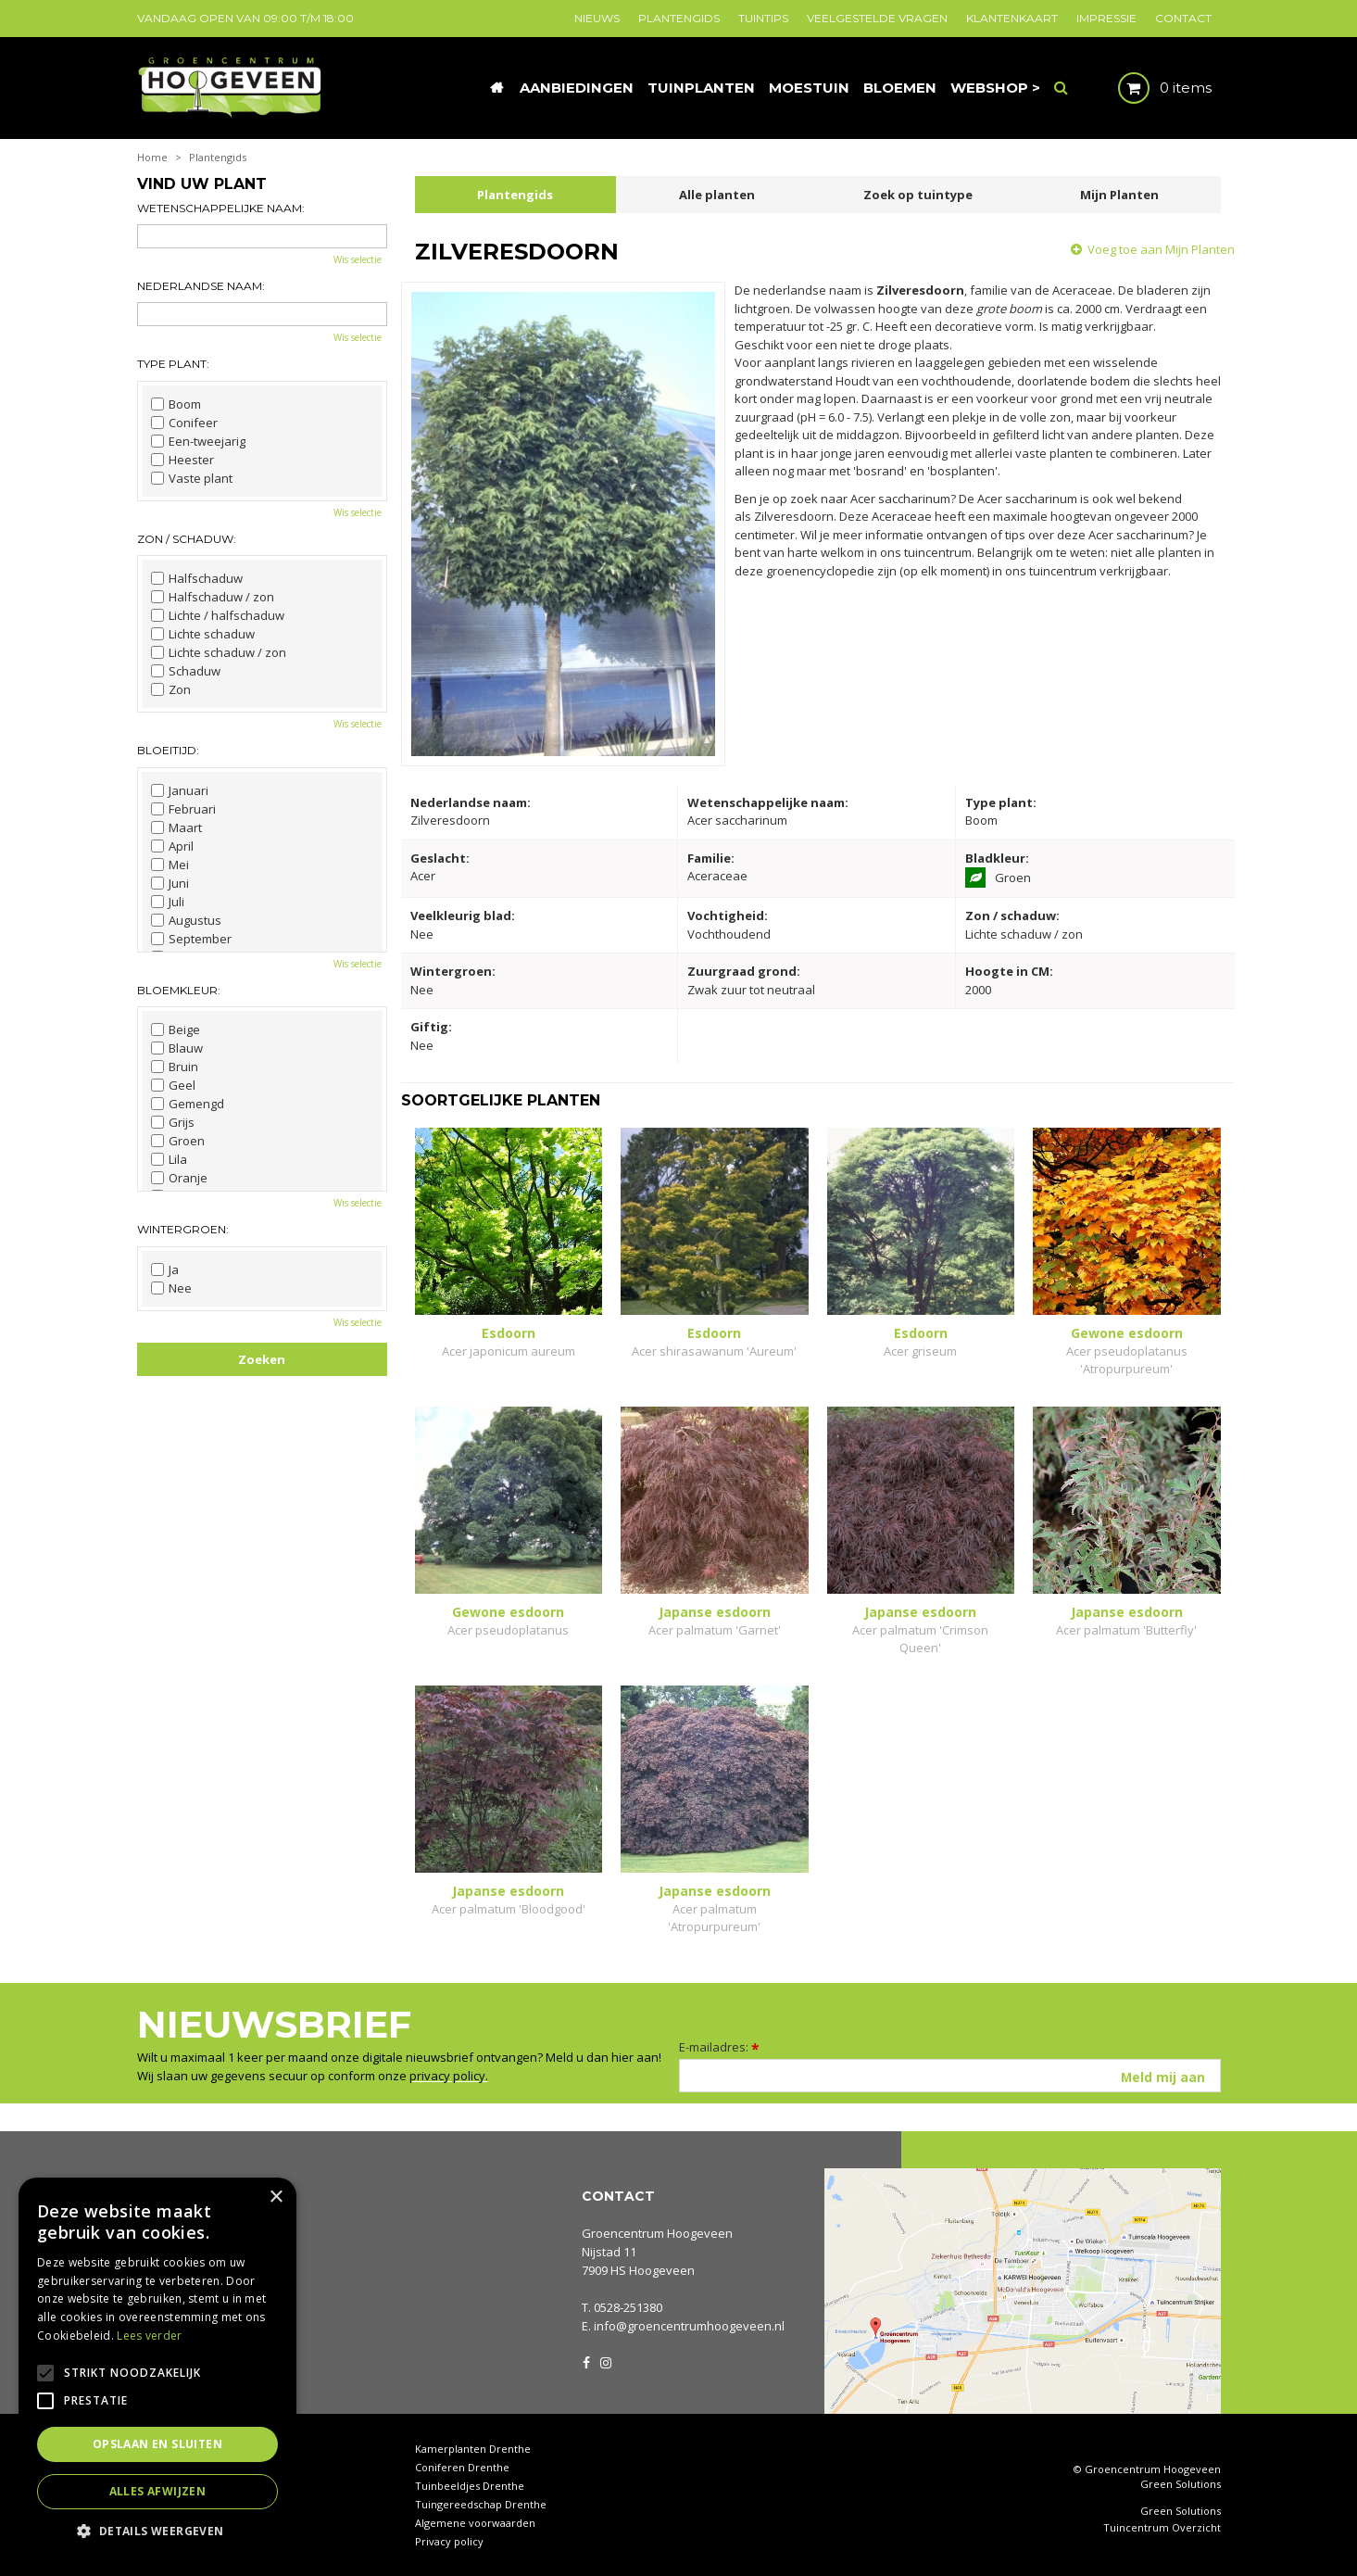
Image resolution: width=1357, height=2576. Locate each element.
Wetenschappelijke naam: (221, 208)
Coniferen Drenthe (462, 2467)
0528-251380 (628, 2307)
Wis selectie (357, 259)
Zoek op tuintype (918, 194)
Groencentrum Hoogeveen (657, 2233)
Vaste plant (191, 478)
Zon (171, 689)
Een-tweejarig (198, 441)
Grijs (173, 1122)
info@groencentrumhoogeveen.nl (689, 2325)
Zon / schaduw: (186, 539)
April (172, 846)
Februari (183, 808)
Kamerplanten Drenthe (473, 2449)
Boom (176, 404)
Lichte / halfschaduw (217, 615)
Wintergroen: (183, 1229)
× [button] (276, 2197)
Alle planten (717, 194)
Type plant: (173, 364)
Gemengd (187, 1103)
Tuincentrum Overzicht (1162, 2527)
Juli (167, 901)
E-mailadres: (719, 2047)
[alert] (157, 2367)
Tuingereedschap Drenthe (481, 2504)
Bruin (174, 1066)
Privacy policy (449, 2541)
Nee (171, 1288)
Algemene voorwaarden (475, 2523)
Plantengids (515, 194)
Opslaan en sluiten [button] (157, 2444)
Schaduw (185, 670)
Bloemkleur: (178, 990)
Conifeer (184, 422)
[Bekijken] (1149, 88)
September (191, 938)
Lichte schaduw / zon (218, 652)
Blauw (177, 1048)
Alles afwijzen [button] (158, 2491)
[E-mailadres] (950, 2075)
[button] (157, 2530)
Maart (176, 827)
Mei (170, 864)
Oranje (179, 1177)
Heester (182, 459)
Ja (165, 1269)
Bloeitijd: (168, 750)
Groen (178, 1140)
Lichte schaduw (203, 633)
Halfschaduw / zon (212, 596)
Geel (173, 1085)
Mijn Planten (1119, 194)
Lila (169, 1159)
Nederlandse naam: (201, 286)
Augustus (186, 920)
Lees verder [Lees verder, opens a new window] (149, 2335)
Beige (175, 1029)
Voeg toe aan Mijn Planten (1161, 249)
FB (586, 2361)
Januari (179, 790)
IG (604, 2361)
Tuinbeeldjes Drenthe (469, 2486)
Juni (170, 883)
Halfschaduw (197, 578)
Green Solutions (1180, 2484)
